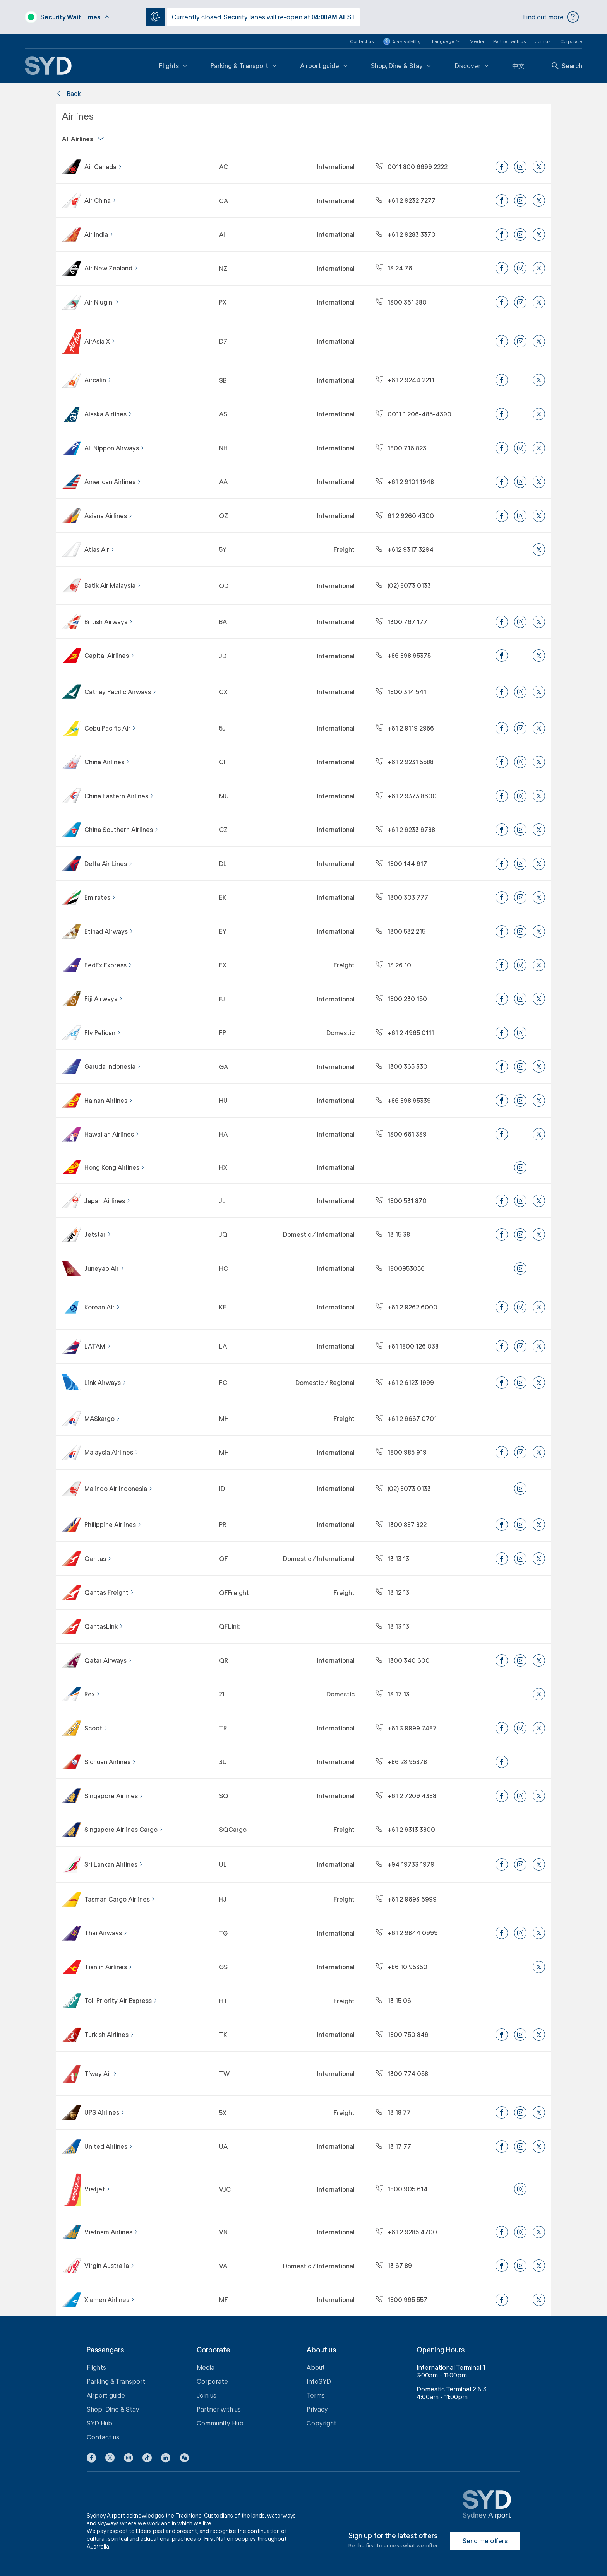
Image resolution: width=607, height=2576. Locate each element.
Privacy (317, 2409)
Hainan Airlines (108, 1100)
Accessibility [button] (401, 41)
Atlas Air (99, 549)
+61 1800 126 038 (407, 1346)
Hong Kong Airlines (114, 1167)
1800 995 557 (401, 2299)
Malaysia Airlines (111, 1452)
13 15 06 (393, 2000)
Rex (92, 1694)
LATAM (97, 1346)
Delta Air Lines (108, 863)
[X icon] (110, 2459)
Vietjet (97, 2189)
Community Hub (220, 2423)
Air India (98, 234)
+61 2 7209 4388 (406, 1795)
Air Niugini (101, 302)
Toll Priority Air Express (120, 2000)
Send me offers (485, 2540)
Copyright (321, 2423)
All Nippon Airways (114, 448)
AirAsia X (99, 341)
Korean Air (102, 1307)
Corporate (571, 41)
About (316, 2367)
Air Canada (103, 166)
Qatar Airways (108, 1660)
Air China (100, 200)
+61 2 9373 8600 (406, 795)
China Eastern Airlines (119, 795)
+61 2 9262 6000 (406, 1307)
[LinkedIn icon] (165, 2459)
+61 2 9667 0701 (406, 1418)
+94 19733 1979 (405, 1864)
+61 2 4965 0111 (405, 1032)
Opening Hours (441, 2350)
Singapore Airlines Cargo (123, 1829)
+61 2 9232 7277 (406, 200)
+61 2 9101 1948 (405, 481)
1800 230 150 (401, 998)
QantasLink (103, 1626)
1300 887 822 (401, 1524)
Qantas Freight (109, 1592)
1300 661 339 (401, 1134)
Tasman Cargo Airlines (119, 1899)
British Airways (108, 621)
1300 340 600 (403, 1660)
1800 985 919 (401, 1452)
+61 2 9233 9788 (405, 829)
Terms (316, 2395)
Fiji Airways (103, 998)
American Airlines (112, 481)
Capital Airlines (109, 655)
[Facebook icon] (91, 2459)
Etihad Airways (108, 931)
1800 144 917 (401, 863)
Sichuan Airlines (110, 1761)
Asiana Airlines (108, 515)
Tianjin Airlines (108, 1966)
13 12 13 (392, 1592)
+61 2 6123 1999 (405, 1382)
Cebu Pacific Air (110, 728)
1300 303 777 (402, 897)
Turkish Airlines (109, 2034)
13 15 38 (393, 1234)
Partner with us (509, 41)
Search (567, 65)
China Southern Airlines (121, 829)
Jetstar (97, 1234)
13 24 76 (394, 268)
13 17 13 (393, 1694)
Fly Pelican (102, 1032)
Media (477, 41)
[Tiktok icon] (147, 2459)
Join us (543, 41)
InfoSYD (319, 2381)
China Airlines (107, 761)
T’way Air (100, 2073)
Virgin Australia (109, 2265)
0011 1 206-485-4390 (413, 414)
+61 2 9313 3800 (405, 1829)
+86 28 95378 (401, 1761)
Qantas (97, 1558)
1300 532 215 (400, 931)
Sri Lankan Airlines (113, 1864)
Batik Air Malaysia (112, 585)
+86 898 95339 (403, 1100)
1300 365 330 (401, 1066)
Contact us (362, 41)
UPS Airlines (104, 2112)
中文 (518, 65)
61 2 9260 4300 (405, 515)
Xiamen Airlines (109, 2299)
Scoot (96, 1728)
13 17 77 (393, 2146)
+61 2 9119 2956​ (405, 728)
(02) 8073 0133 (403, 585)
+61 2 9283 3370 (406, 234)
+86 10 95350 (401, 1966)
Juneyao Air (104, 1268)
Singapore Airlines (113, 1795)
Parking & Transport (244, 65)
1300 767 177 (401, 621)
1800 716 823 (401, 448)
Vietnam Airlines (111, 2231)
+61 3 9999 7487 (406, 1728)
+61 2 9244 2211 (405, 379)
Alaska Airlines (108, 414)
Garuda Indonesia (112, 1066)
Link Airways (105, 1382)
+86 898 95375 (403, 655)
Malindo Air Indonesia (118, 1488)
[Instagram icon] (128, 2459)
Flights (173, 65)
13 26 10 (393, 965)
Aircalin (97, 379)
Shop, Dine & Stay (401, 65)
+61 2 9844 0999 (407, 1932)
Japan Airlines (107, 1200)
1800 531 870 (401, 1200)
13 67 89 (394, 2265)
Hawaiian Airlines (111, 1134)
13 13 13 (392, 1558)
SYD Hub (99, 2423)
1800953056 (400, 1268)
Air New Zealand (111, 268)
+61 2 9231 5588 (405, 761)
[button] (441, 41)
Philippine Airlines (112, 1524)
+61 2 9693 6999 (406, 1899)
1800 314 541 (401, 691)
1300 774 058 (402, 2073)
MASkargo (102, 1418)
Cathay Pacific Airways (120, 691)
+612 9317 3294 (405, 549)
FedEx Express (108, 965)
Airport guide (324, 65)
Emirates (100, 897)
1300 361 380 (401, 302)
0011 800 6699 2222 (412, 166)
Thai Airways (105, 1932)
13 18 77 (393, 2112)
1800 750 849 (402, 2034)
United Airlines (108, 2146)
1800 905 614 (402, 2189)
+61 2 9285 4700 (406, 2231)
